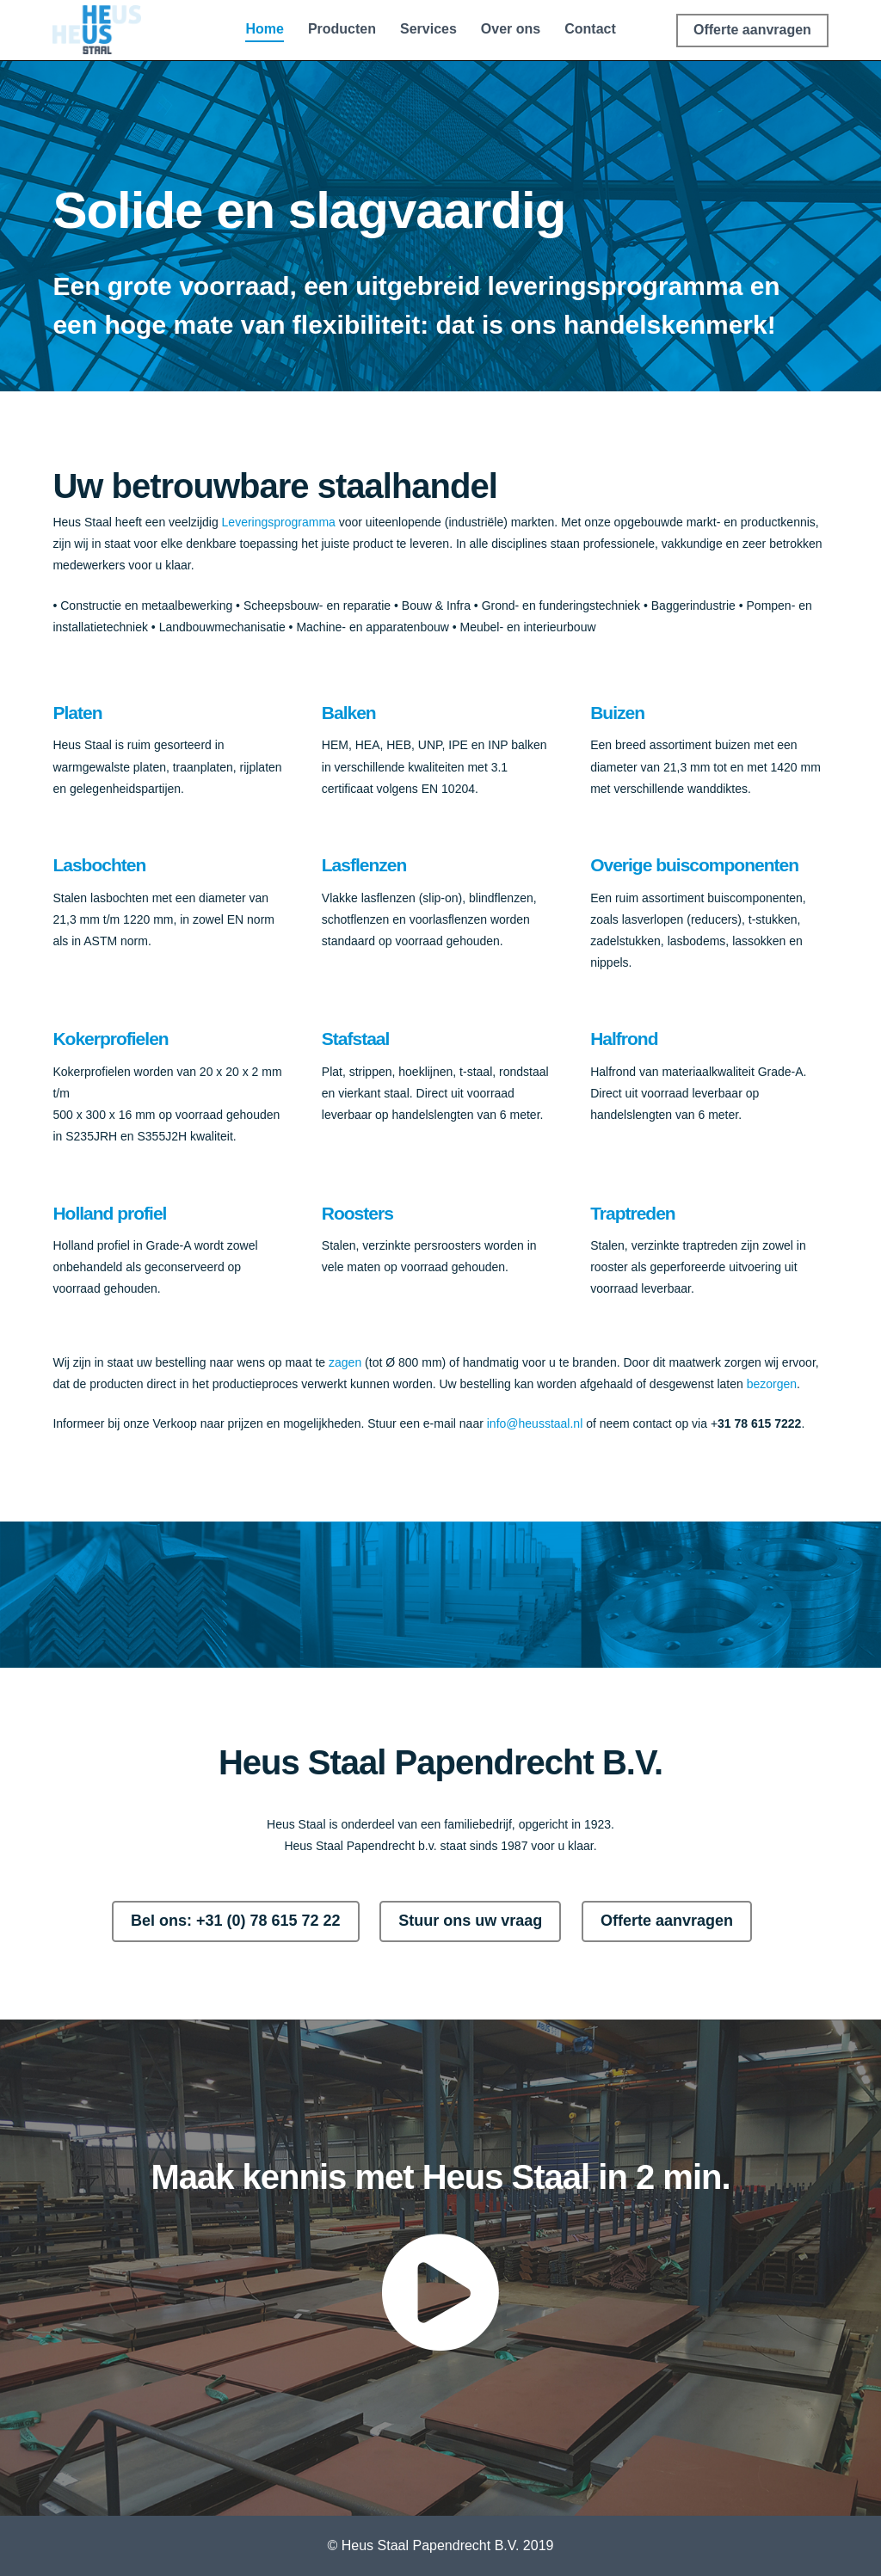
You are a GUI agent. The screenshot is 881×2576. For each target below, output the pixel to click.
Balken (349, 712)
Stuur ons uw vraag (470, 1920)
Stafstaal (356, 1038)
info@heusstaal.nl (535, 1423)
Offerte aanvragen (667, 1920)
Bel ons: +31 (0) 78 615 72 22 (236, 1920)
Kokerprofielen (110, 1038)
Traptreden (632, 1213)
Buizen (617, 712)
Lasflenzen (364, 865)
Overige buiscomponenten (694, 865)
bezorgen (772, 1384)
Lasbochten (98, 865)
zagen (345, 1362)
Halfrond (623, 1038)
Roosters (357, 1213)
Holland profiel (109, 1213)
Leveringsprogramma (279, 522)
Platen (77, 712)
